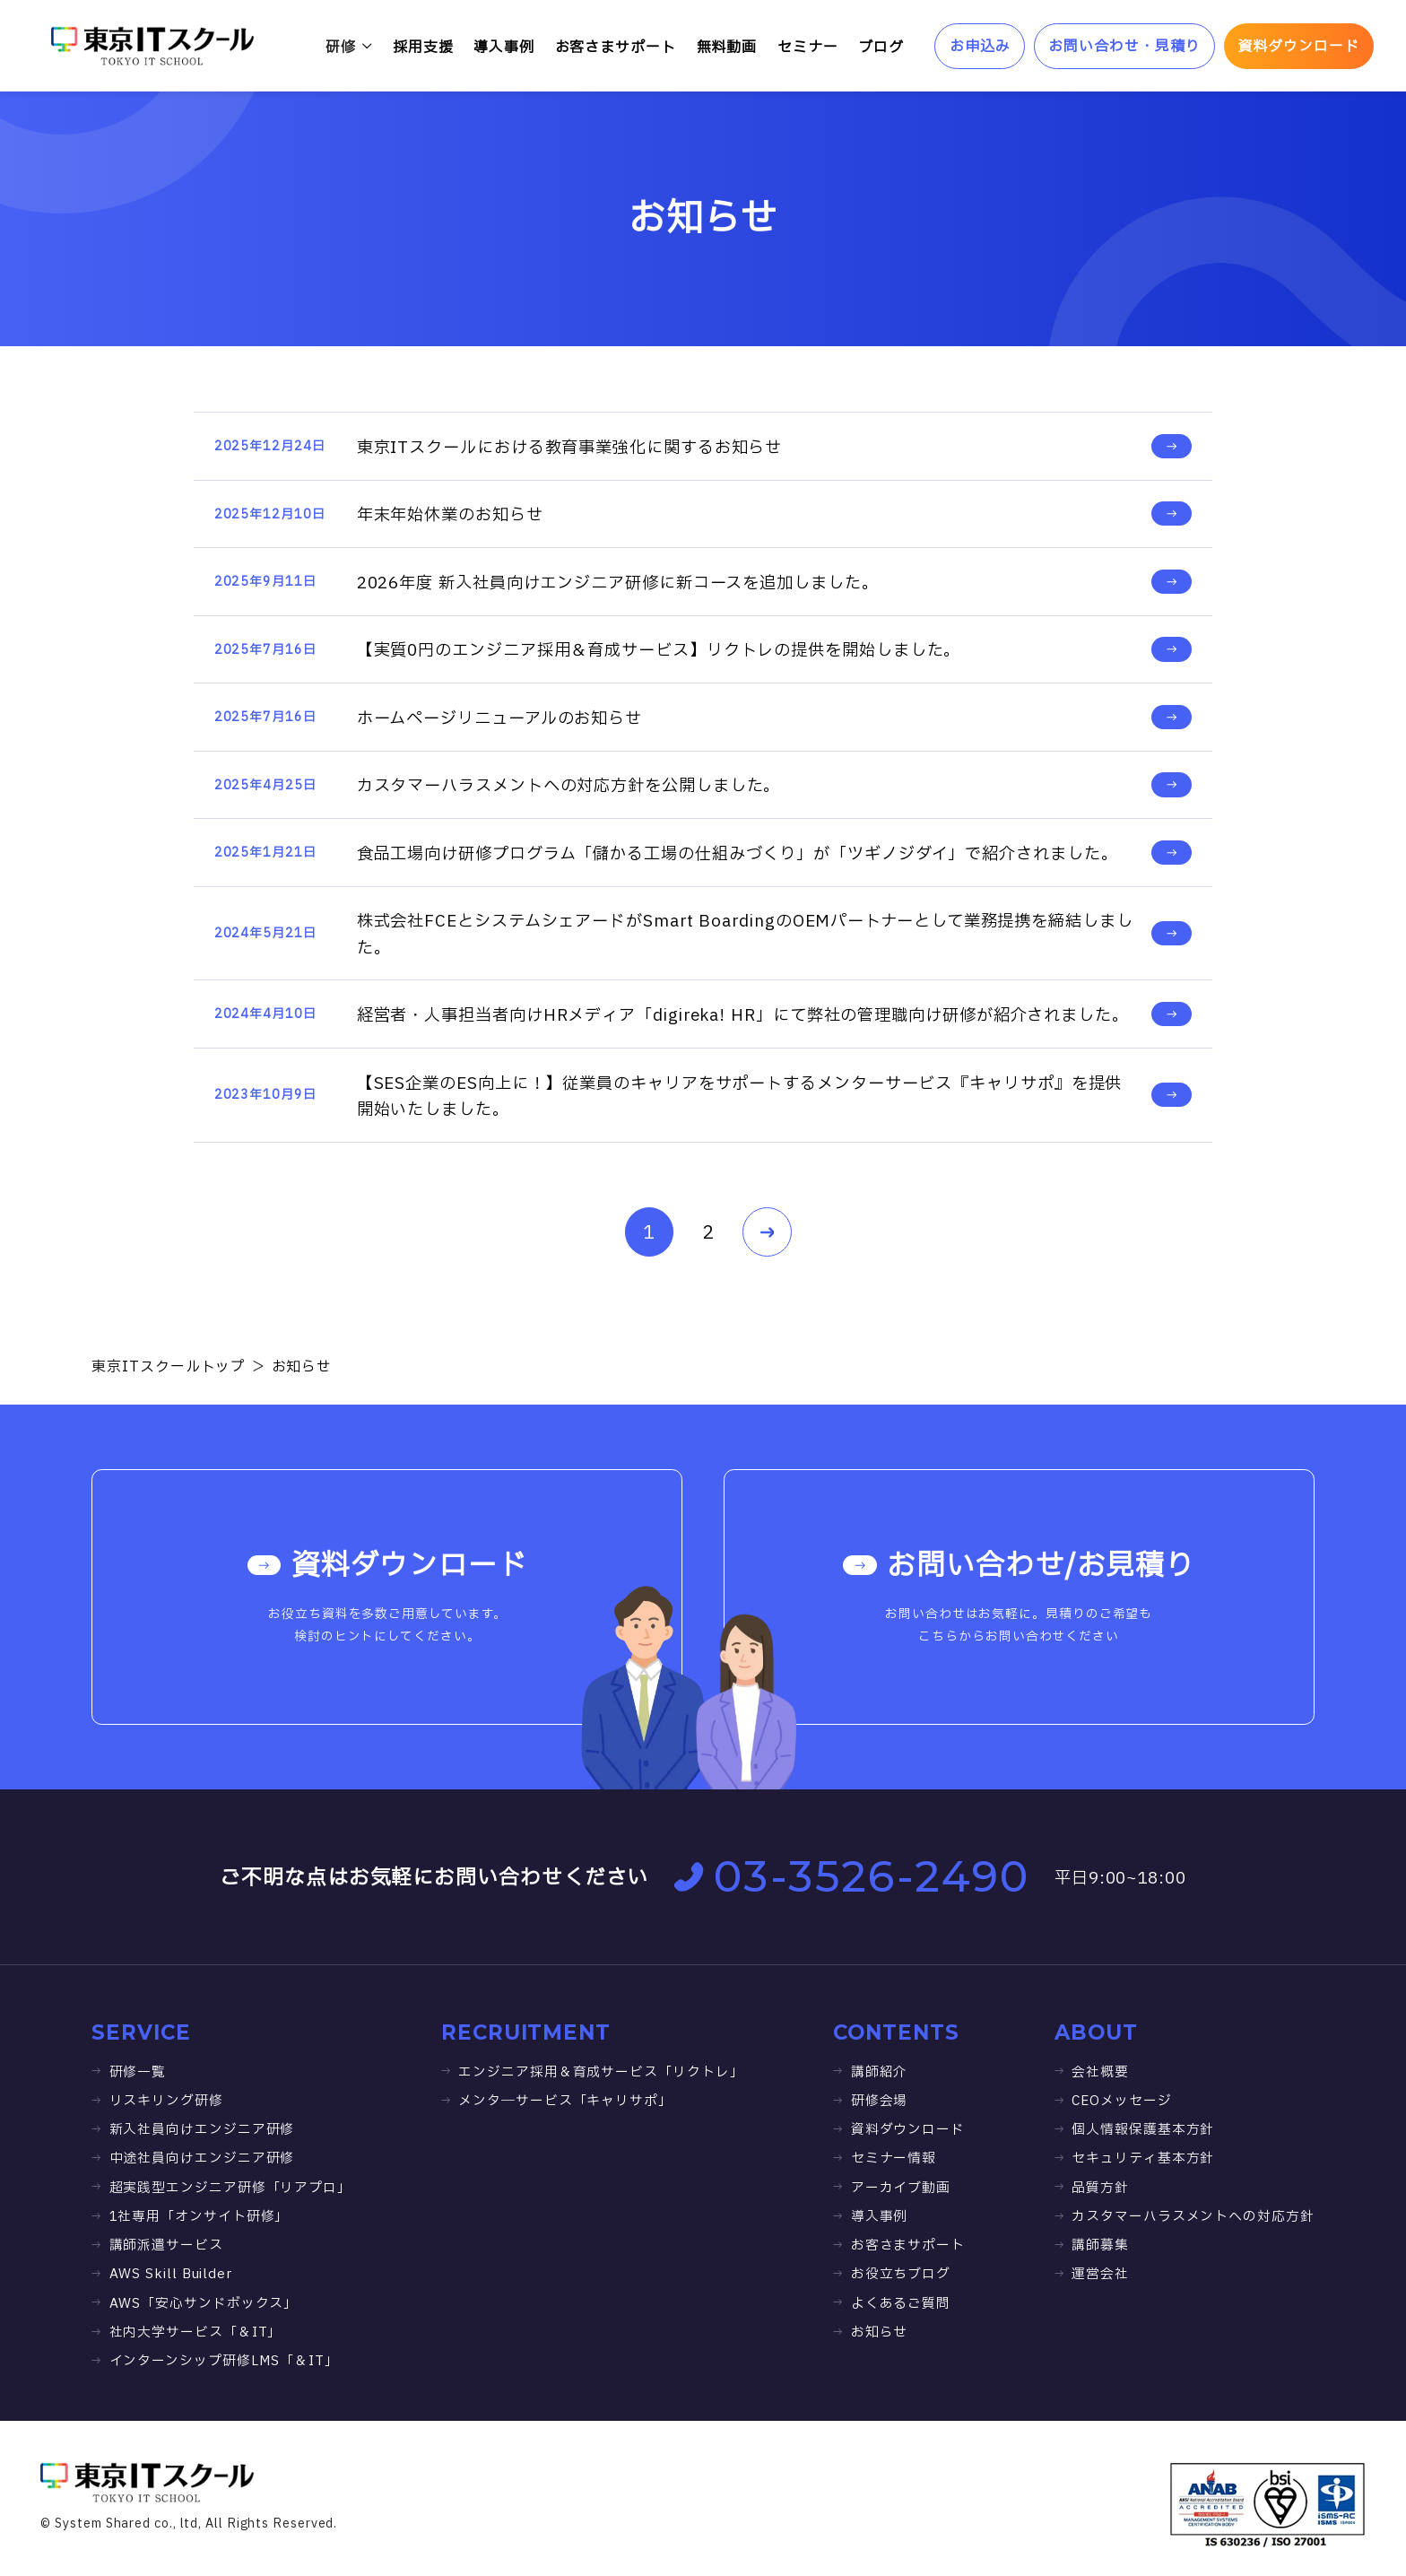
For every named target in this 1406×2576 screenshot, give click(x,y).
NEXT (758, 1233)
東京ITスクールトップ (168, 1367)
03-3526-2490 (851, 1876)
